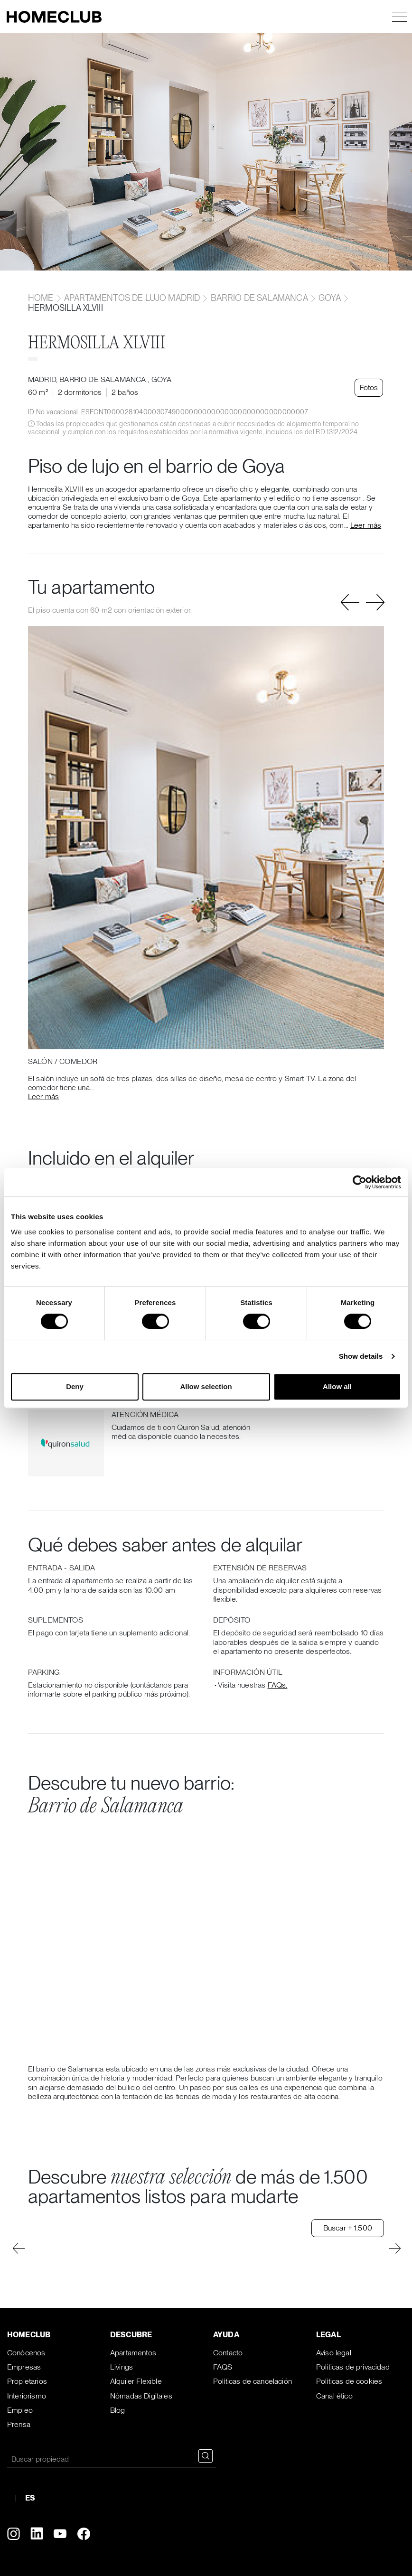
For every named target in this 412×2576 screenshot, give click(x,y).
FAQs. (278, 1684)
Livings (121, 2366)
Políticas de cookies (349, 2381)
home (42, 298)
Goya (329, 298)
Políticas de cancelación (252, 2381)
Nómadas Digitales (141, 2395)
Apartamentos (133, 2352)
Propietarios (27, 2381)
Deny (75, 1386)
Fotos (370, 387)
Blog (117, 2410)
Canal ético (334, 2395)
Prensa (18, 2424)
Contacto (228, 2352)
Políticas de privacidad (353, 2366)
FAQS (223, 2366)
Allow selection (206, 1386)
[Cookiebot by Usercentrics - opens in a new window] (359, 1182)
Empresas (24, 2366)
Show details (361, 1356)
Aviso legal (333, 2352)
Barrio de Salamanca (259, 298)
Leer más (365, 525)
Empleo (20, 2410)
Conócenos (26, 2352)
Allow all (337, 1386)
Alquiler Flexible (136, 2381)
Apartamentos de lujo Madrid (132, 298)
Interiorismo (26, 2395)
